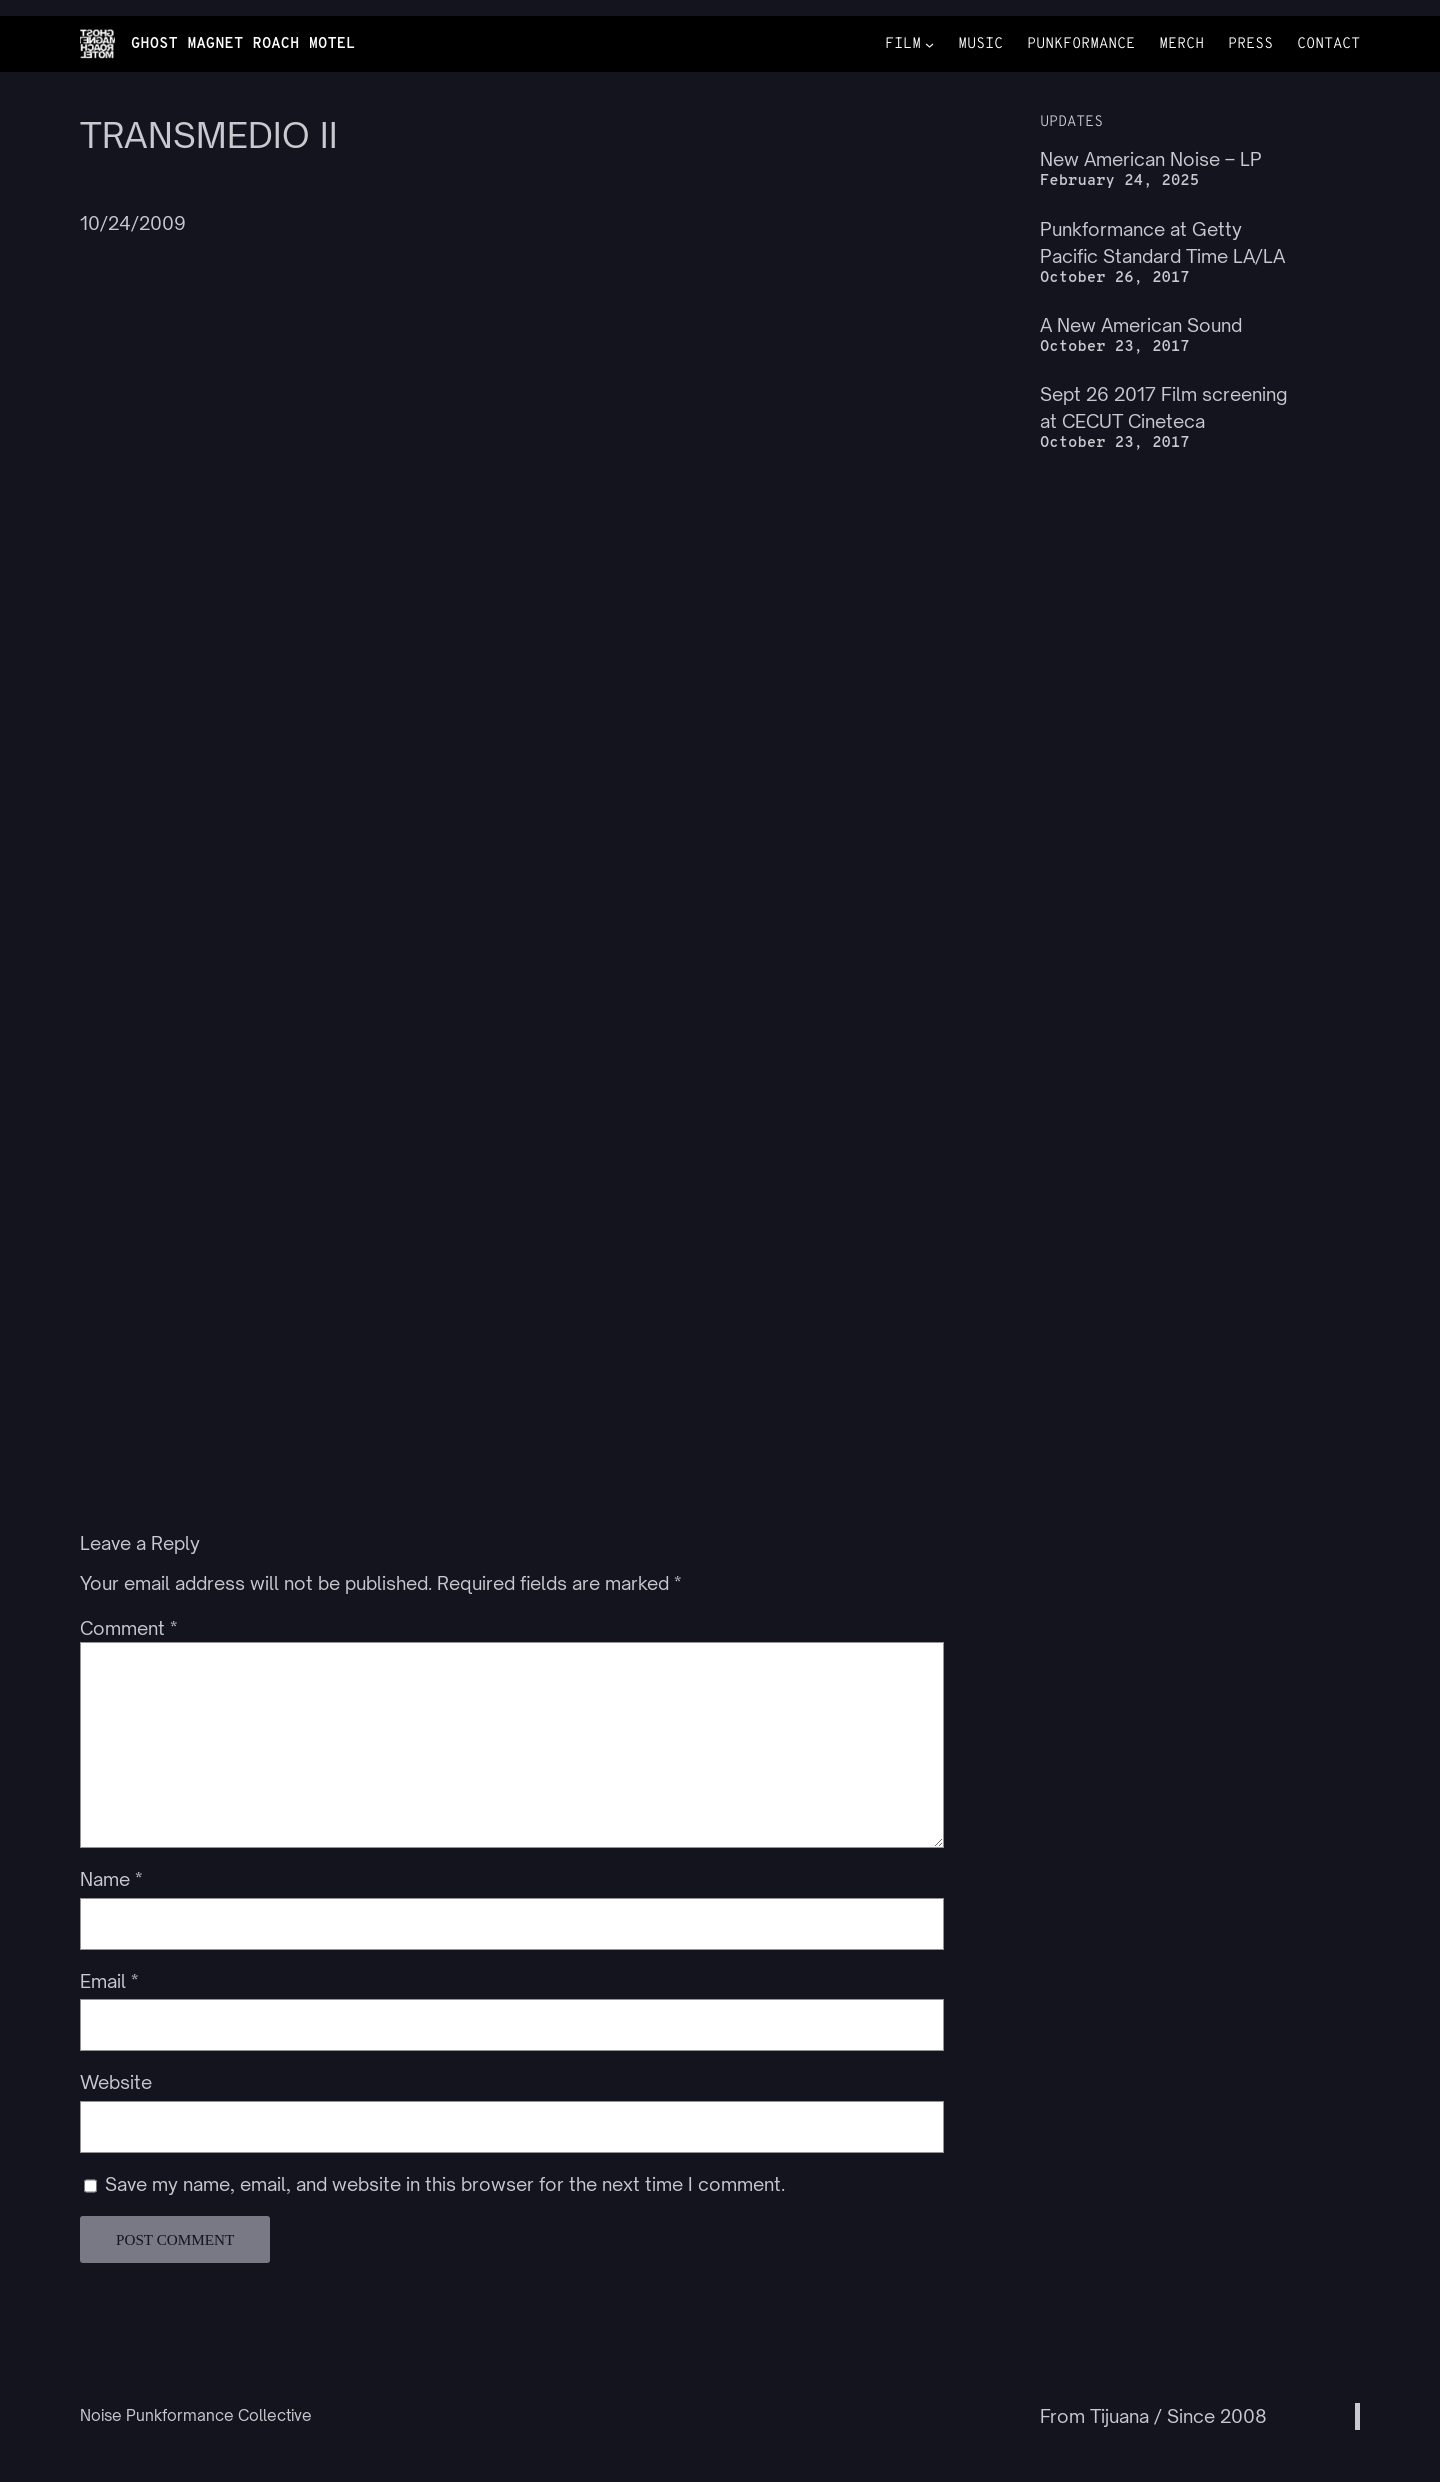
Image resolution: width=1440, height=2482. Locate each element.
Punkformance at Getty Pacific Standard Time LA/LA (1162, 242)
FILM (903, 44)
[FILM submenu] (929, 44)
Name (111, 1879)
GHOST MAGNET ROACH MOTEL (243, 44)
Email (109, 1981)
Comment (128, 1628)
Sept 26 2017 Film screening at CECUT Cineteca (1163, 407)
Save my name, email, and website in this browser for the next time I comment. (445, 2184)
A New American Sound (1141, 325)
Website (116, 2082)
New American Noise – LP (1151, 159)
